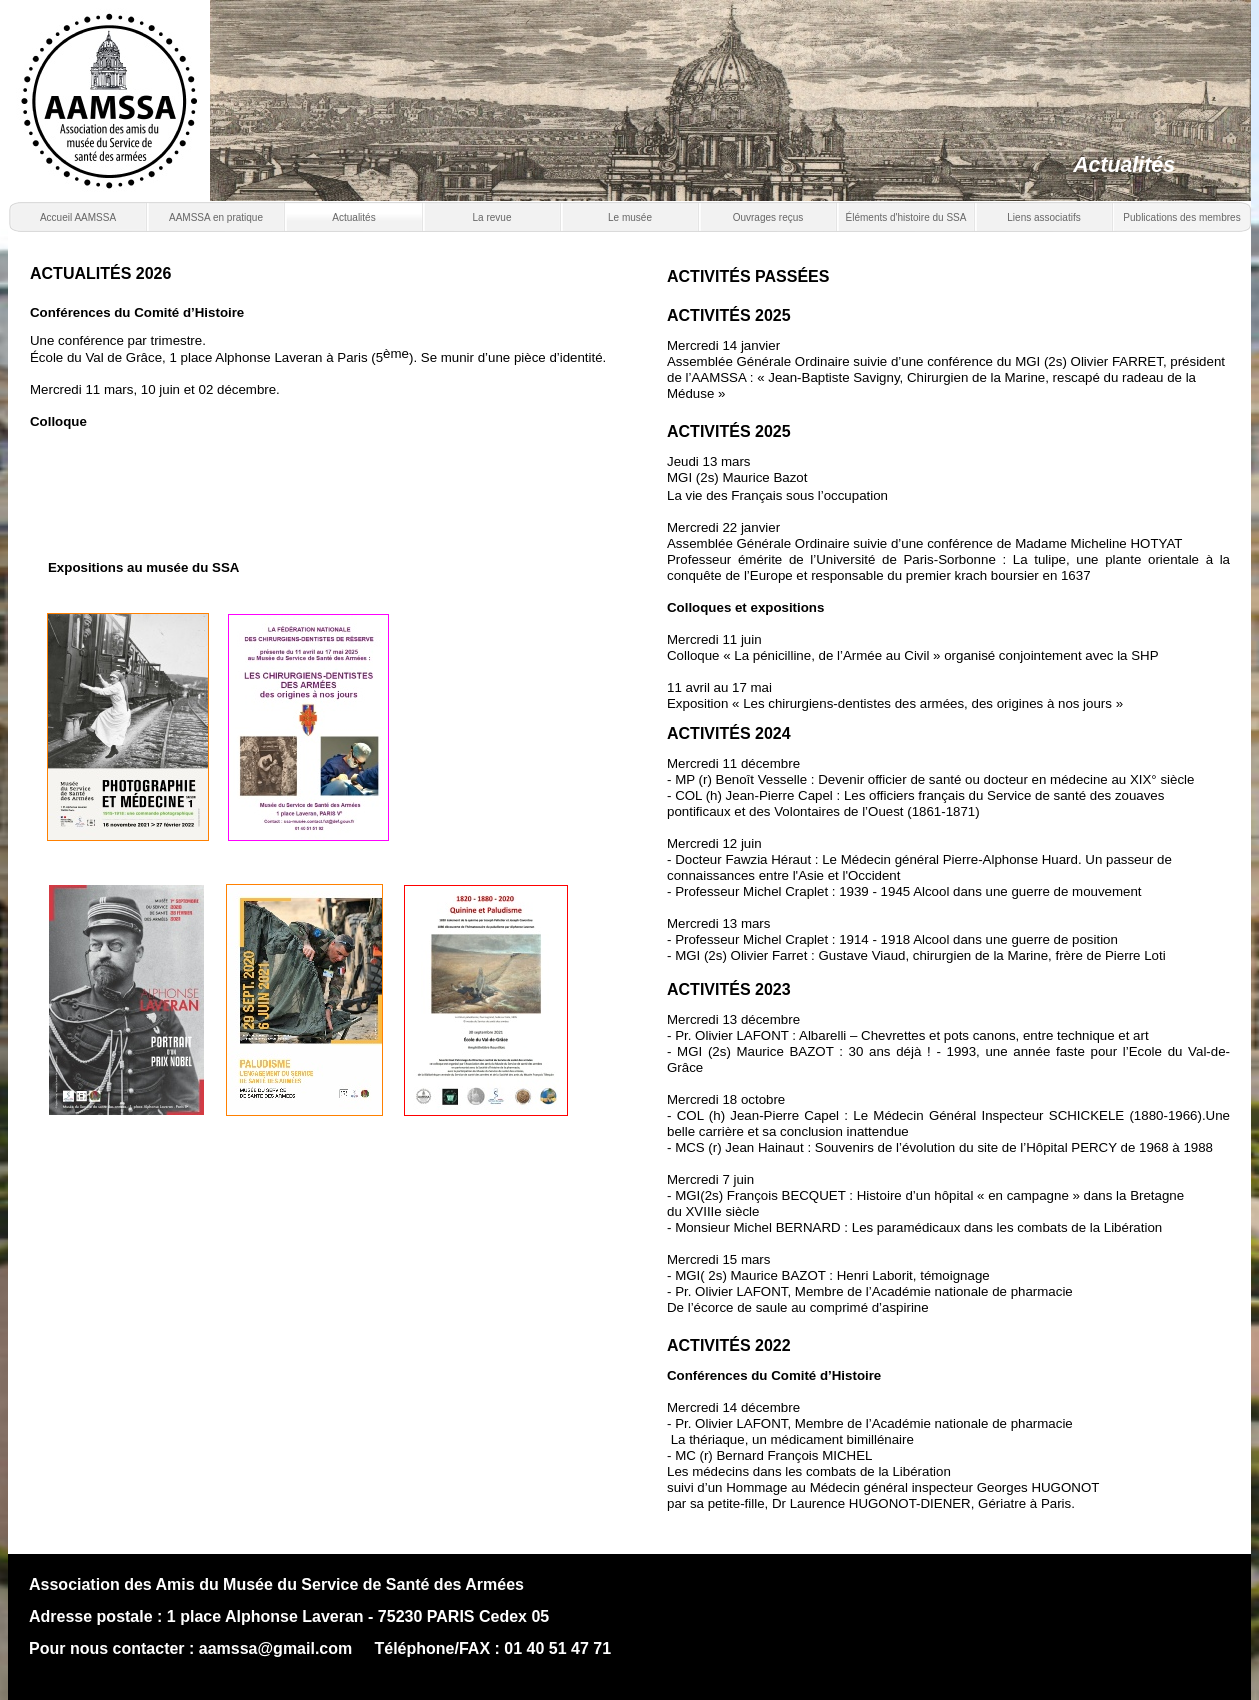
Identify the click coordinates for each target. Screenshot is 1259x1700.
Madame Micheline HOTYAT (1098, 543)
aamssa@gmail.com (275, 1648)
